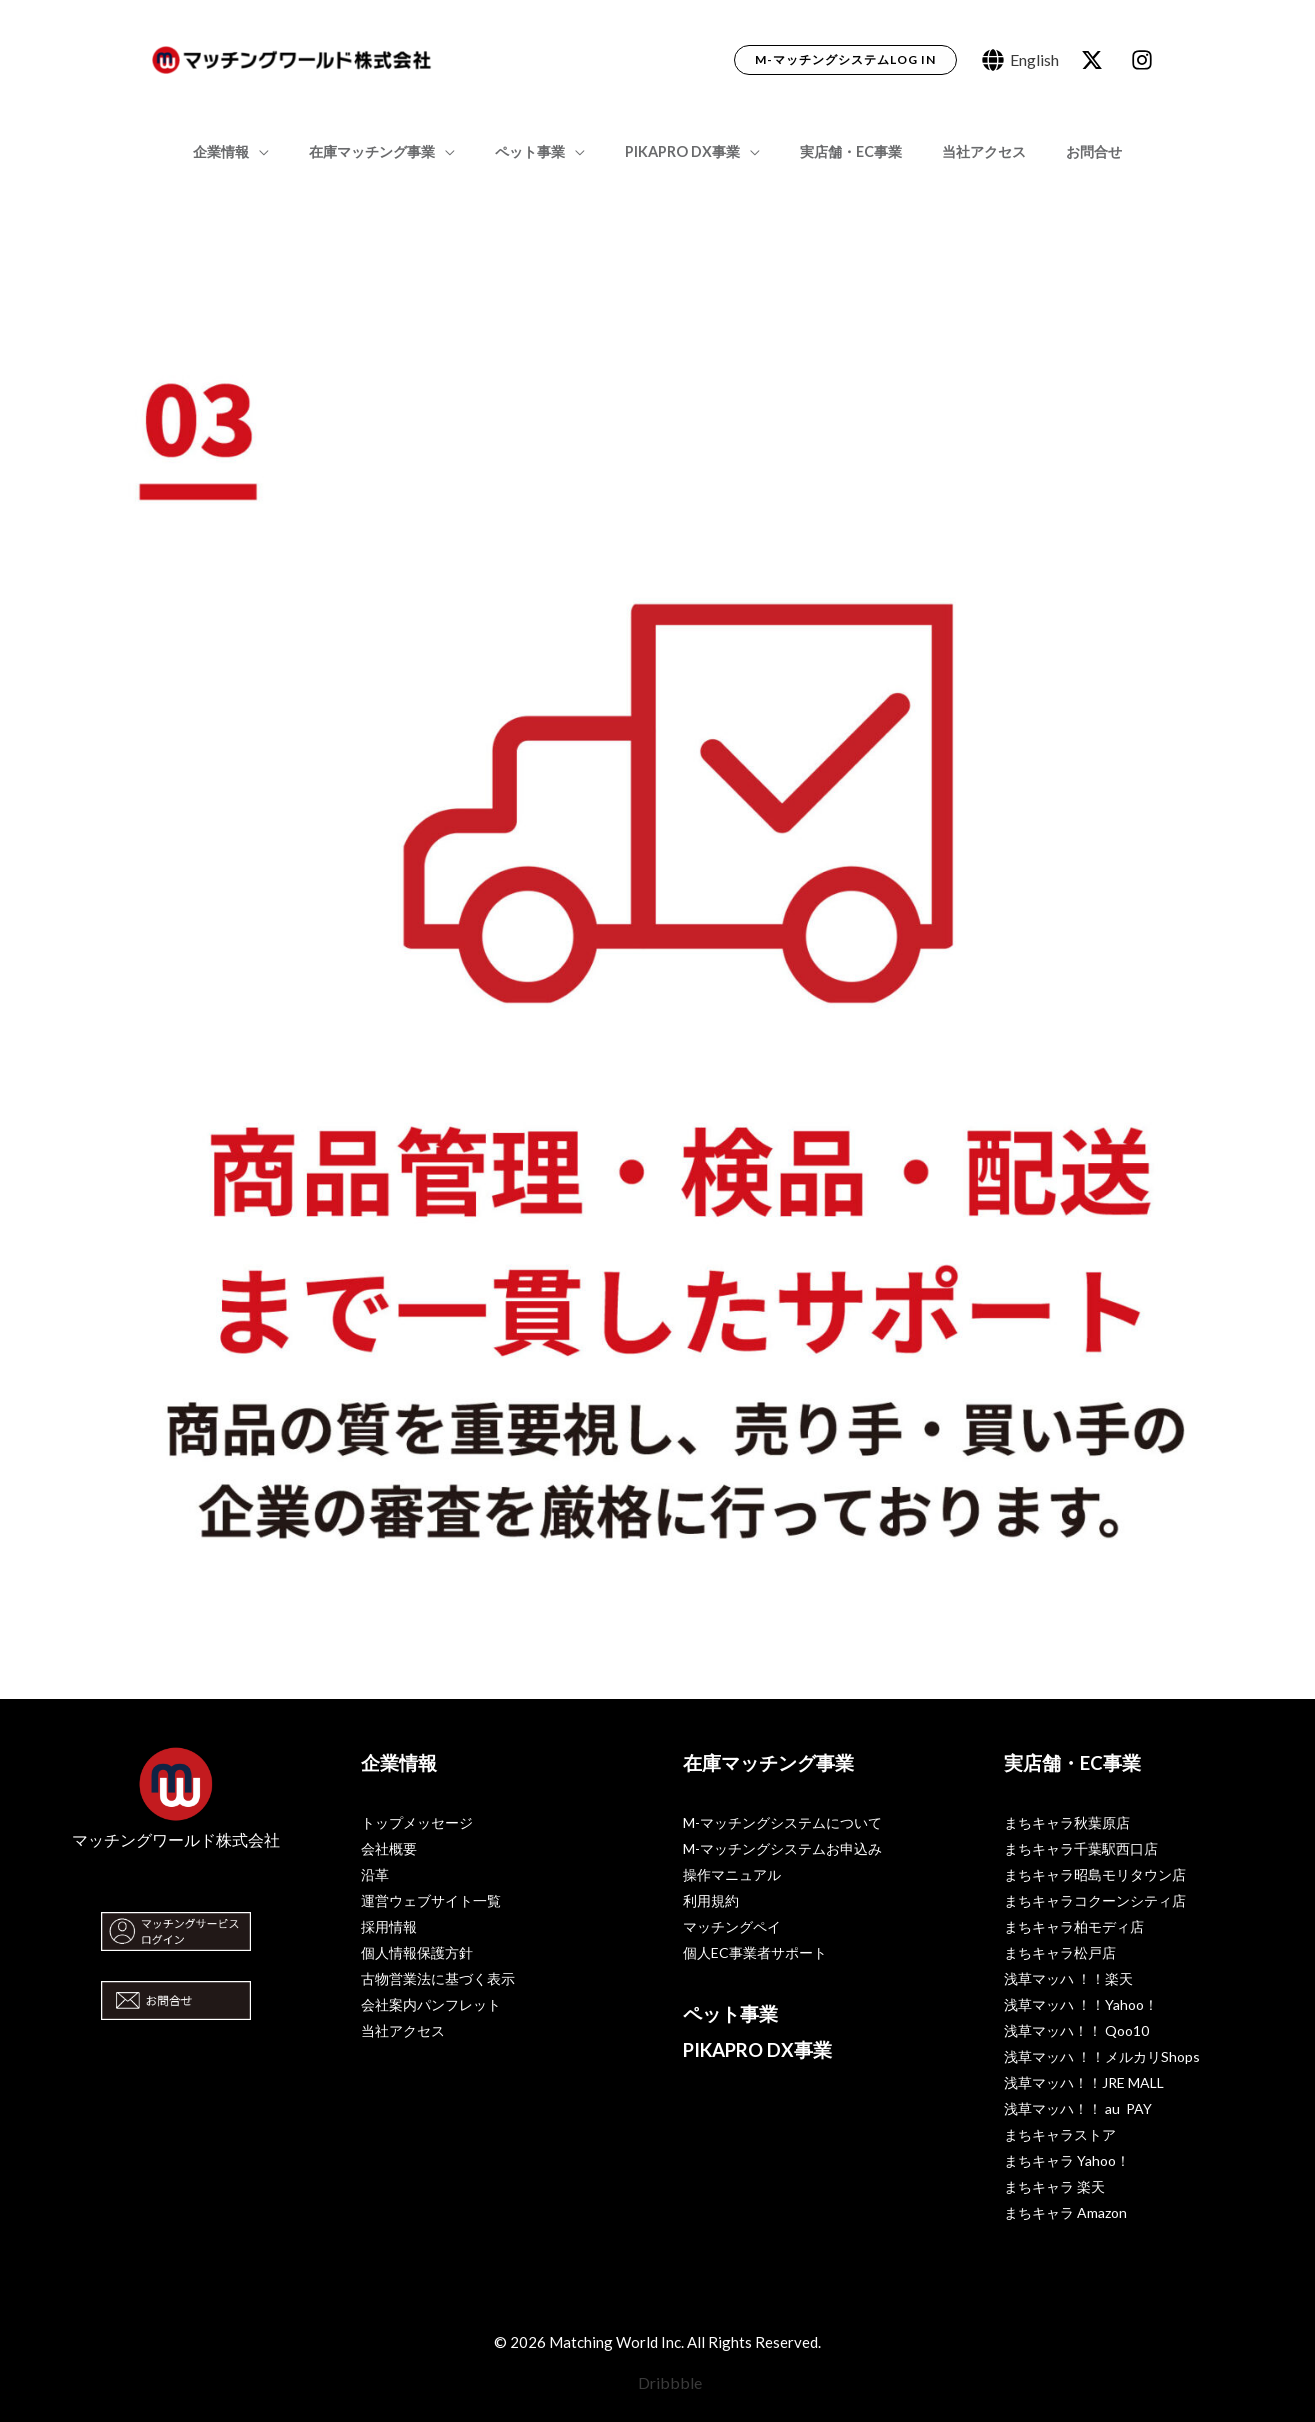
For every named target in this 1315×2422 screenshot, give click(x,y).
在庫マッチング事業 (394, 151)
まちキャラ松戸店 (1060, 1952)
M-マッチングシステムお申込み (782, 1848)
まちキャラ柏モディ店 (1074, 1926)
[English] (1020, 60)
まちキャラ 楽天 (1054, 2186)
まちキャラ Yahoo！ (1067, 2160)
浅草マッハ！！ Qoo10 (1076, 2030)
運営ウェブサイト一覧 (431, 1900)
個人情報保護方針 (417, 1952)
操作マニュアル (732, 1874)
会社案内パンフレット (431, 2004)
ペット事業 (541, 151)
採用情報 (389, 1926)
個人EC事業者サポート (755, 1952)
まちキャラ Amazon (1065, 2212)
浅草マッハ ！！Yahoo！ (1081, 2004)
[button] (845, 60)
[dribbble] (1145, 60)
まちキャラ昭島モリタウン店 (1095, 1874)
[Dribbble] (657, 2383)
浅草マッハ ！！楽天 (1068, 1978)
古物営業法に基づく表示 (438, 1978)
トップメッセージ (417, 1822)
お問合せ (1060, 151)
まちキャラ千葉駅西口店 (1081, 1848)
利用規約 (711, 1900)
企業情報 (255, 151)
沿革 (375, 1874)
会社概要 (389, 1848)
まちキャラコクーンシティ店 (1095, 1900)
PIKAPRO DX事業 (682, 151)
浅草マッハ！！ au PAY (1078, 2108)
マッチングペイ (732, 1926)
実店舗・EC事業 (840, 151)
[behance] (1095, 60)
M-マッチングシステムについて (782, 1822)
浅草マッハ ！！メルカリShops (1102, 2056)
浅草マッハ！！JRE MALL (1084, 2082)
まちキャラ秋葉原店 (1067, 1822)
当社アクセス (962, 151)
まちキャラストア (1060, 2134)
